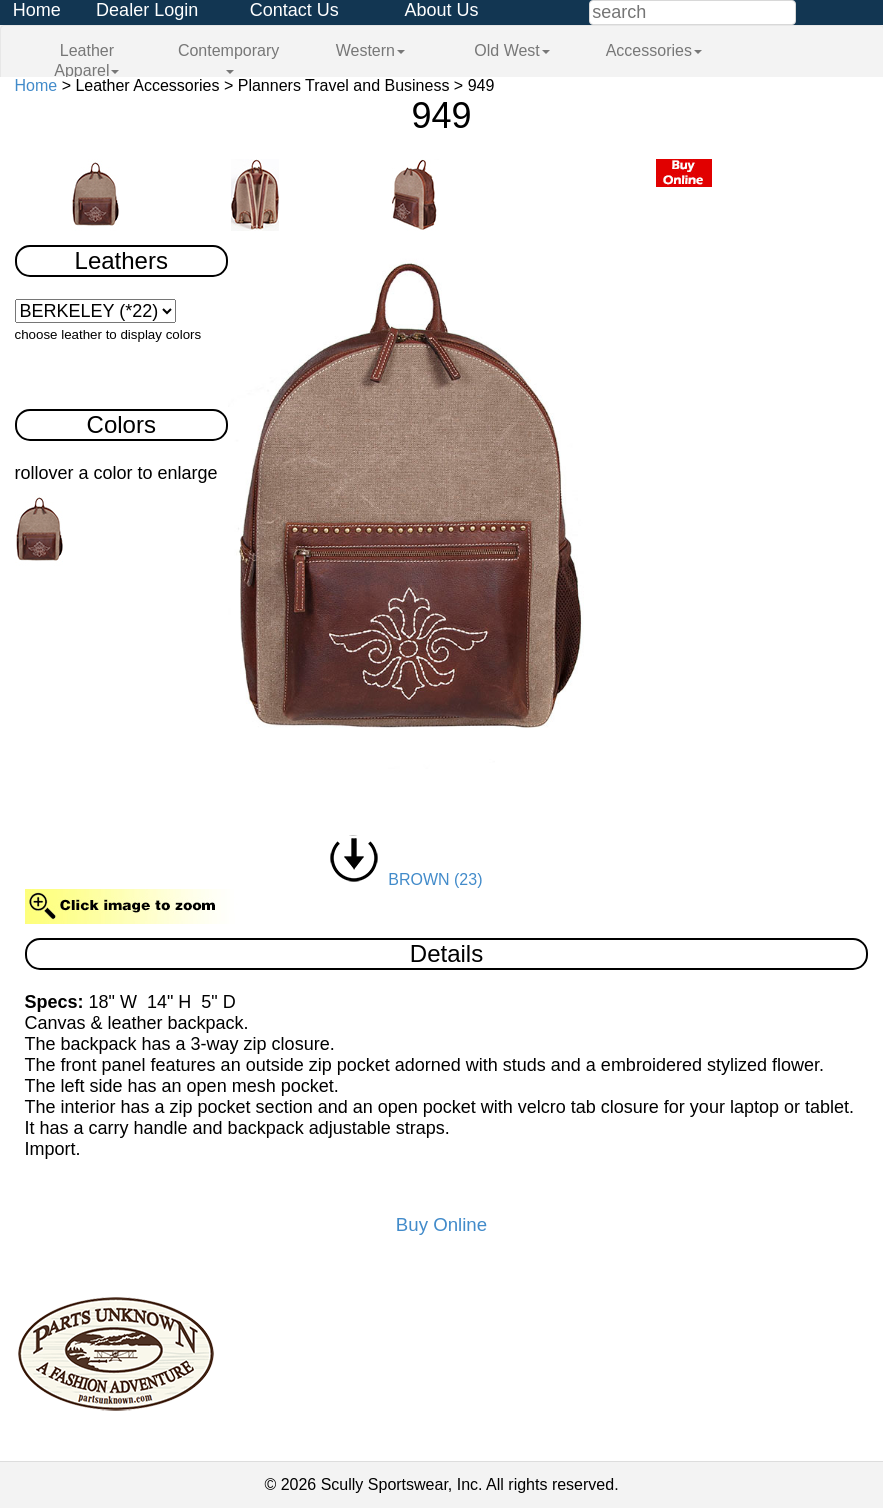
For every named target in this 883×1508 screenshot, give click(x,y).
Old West (512, 50)
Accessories (654, 50)
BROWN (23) (405, 879)
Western (370, 50)
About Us (441, 10)
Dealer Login (147, 10)
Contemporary (228, 58)
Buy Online (441, 1224)
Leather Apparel (86, 60)
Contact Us (294, 10)
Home (37, 10)
